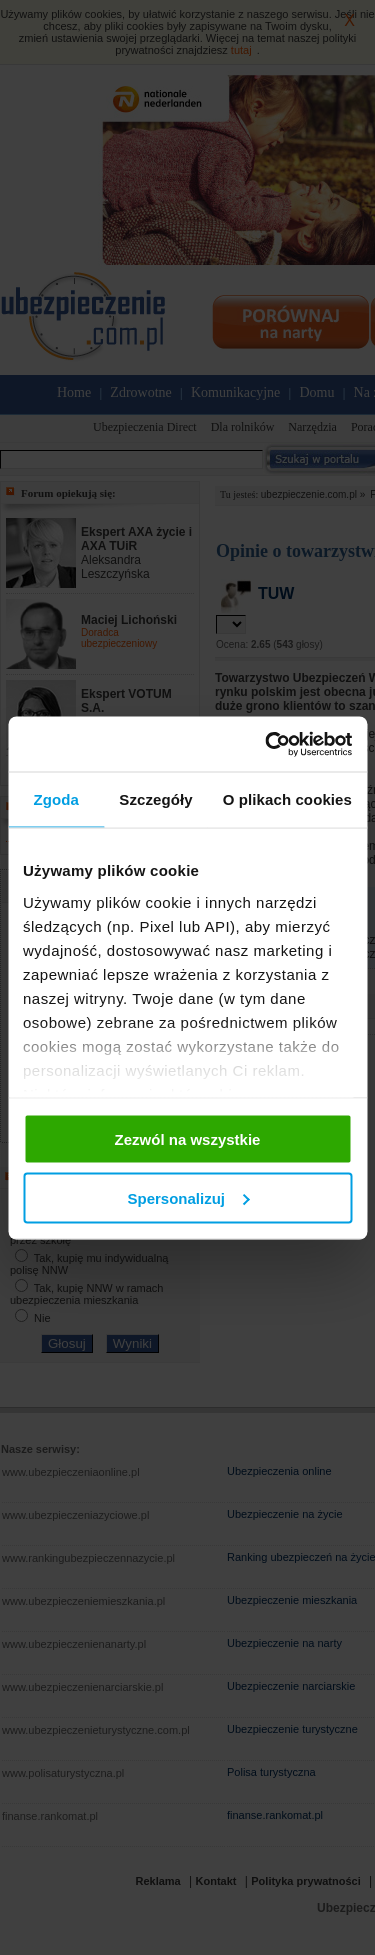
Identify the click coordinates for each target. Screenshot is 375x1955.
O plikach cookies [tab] (287, 799)
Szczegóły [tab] (155, 799)
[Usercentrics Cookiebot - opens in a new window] (267, 744)
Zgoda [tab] (56, 799)
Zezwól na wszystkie (188, 1139)
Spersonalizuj (188, 1197)
